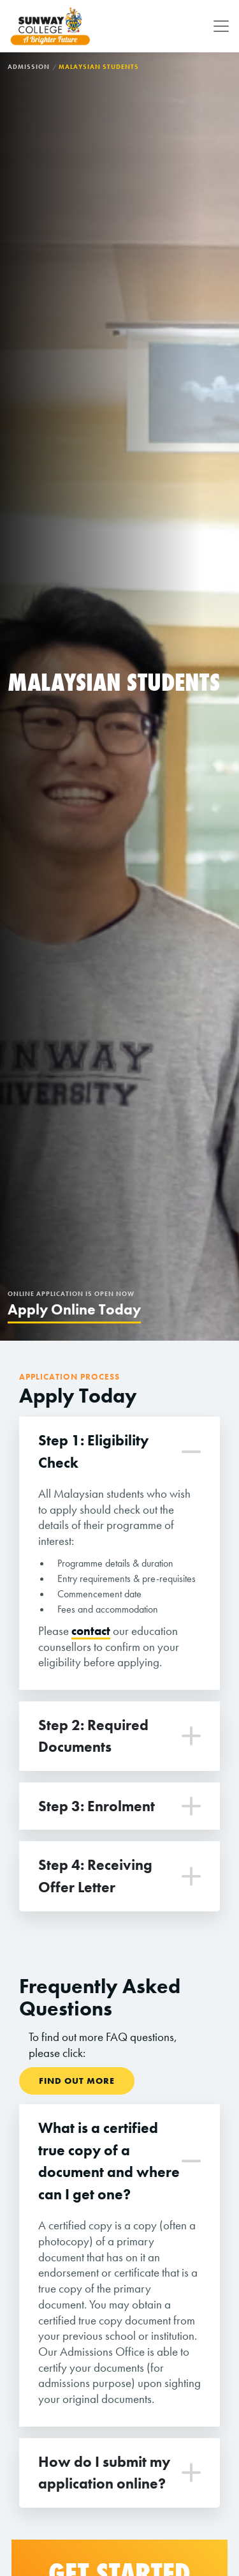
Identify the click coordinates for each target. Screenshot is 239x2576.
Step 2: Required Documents (93, 1736)
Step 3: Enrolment (96, 1806)
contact (90, 1631)
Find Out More (77, 2080)
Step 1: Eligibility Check (93, 1451)
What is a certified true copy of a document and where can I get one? (109, 2161)
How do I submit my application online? (104, 2473)
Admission (29, 67)
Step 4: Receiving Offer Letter (95, 1876)
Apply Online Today (74, 1309)
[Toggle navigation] (217, 26)
